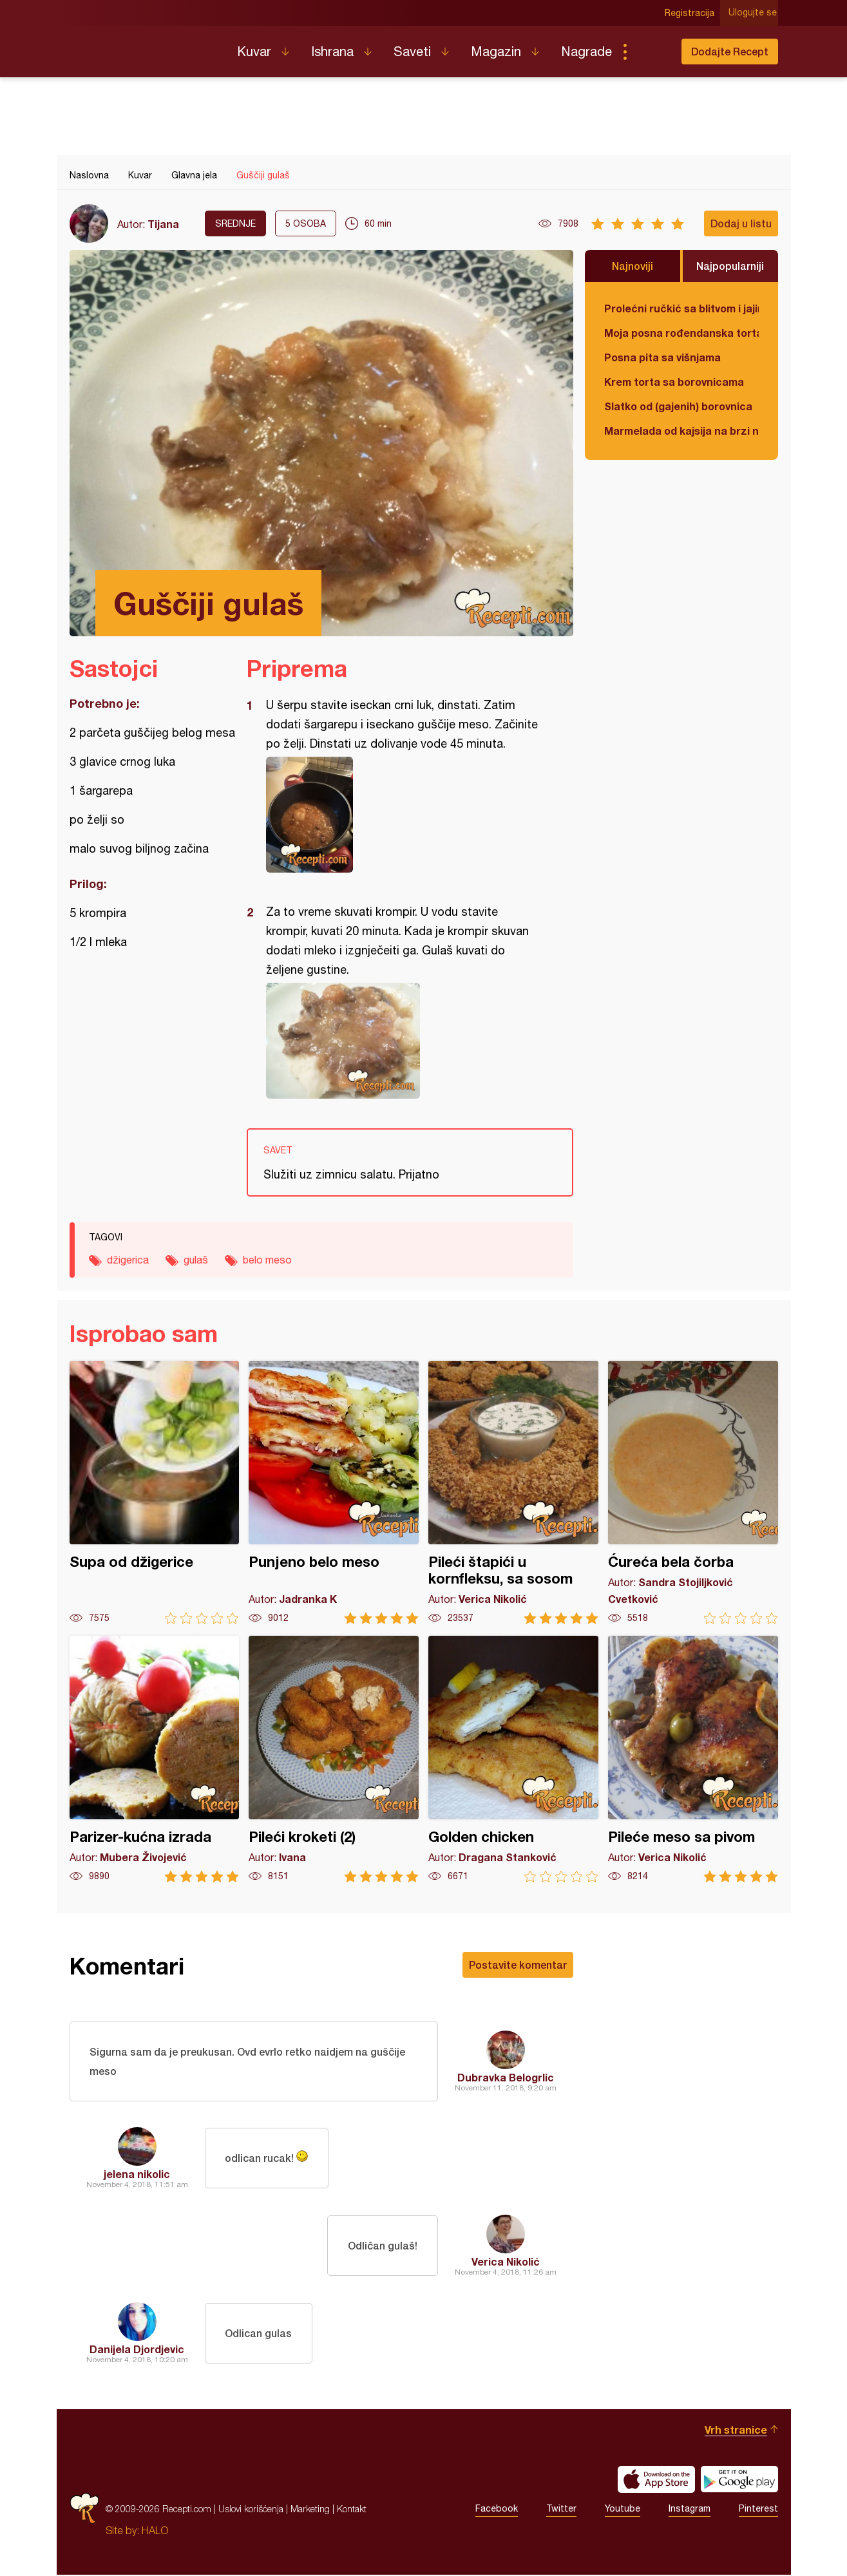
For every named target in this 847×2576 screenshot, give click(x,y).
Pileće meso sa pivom (693, 1759)
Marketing (310, 2510)
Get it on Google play (739, 2480)
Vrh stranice (736, 2431)
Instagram (689, 2510)
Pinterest (758, 2510)
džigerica (128, 1259)
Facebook (496, 2510)
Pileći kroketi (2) (334, 1759)
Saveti (412, 51)
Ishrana (332, 51)
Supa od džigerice (155, 1492)
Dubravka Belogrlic (505, 2078)
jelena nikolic (137, 2175)
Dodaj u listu (741, 223)
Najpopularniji (730, 266)
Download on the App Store (656, 2480)
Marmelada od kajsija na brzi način (681, 430)
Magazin (496, 51)
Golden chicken (513, 1759)
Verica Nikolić (505, 2263)
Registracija (691, 13)
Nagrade (586, 51)
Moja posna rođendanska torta (681, 333)
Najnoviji (632, 266)
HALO (155, 2531)
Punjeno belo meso (334, 1492)
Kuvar (254, 51)
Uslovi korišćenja (250, 2510)
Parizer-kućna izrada (155, 1759)
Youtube (622, 2510)
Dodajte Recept (729, 51)
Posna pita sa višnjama (662, 357)
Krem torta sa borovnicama (674, 381)
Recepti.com (144, 46)
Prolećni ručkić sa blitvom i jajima (681, 308)
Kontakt (351, 2510)
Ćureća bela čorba (693, 1492)
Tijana (163, 224)
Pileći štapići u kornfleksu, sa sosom (513, 1492)
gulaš (196, 1259)
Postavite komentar (518, 1964)
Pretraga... (651, 52)
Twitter (561, 2510)
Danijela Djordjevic (137, 2350)
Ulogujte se (754, 13)
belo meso (267, 1259)
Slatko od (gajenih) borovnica (678, 406)
